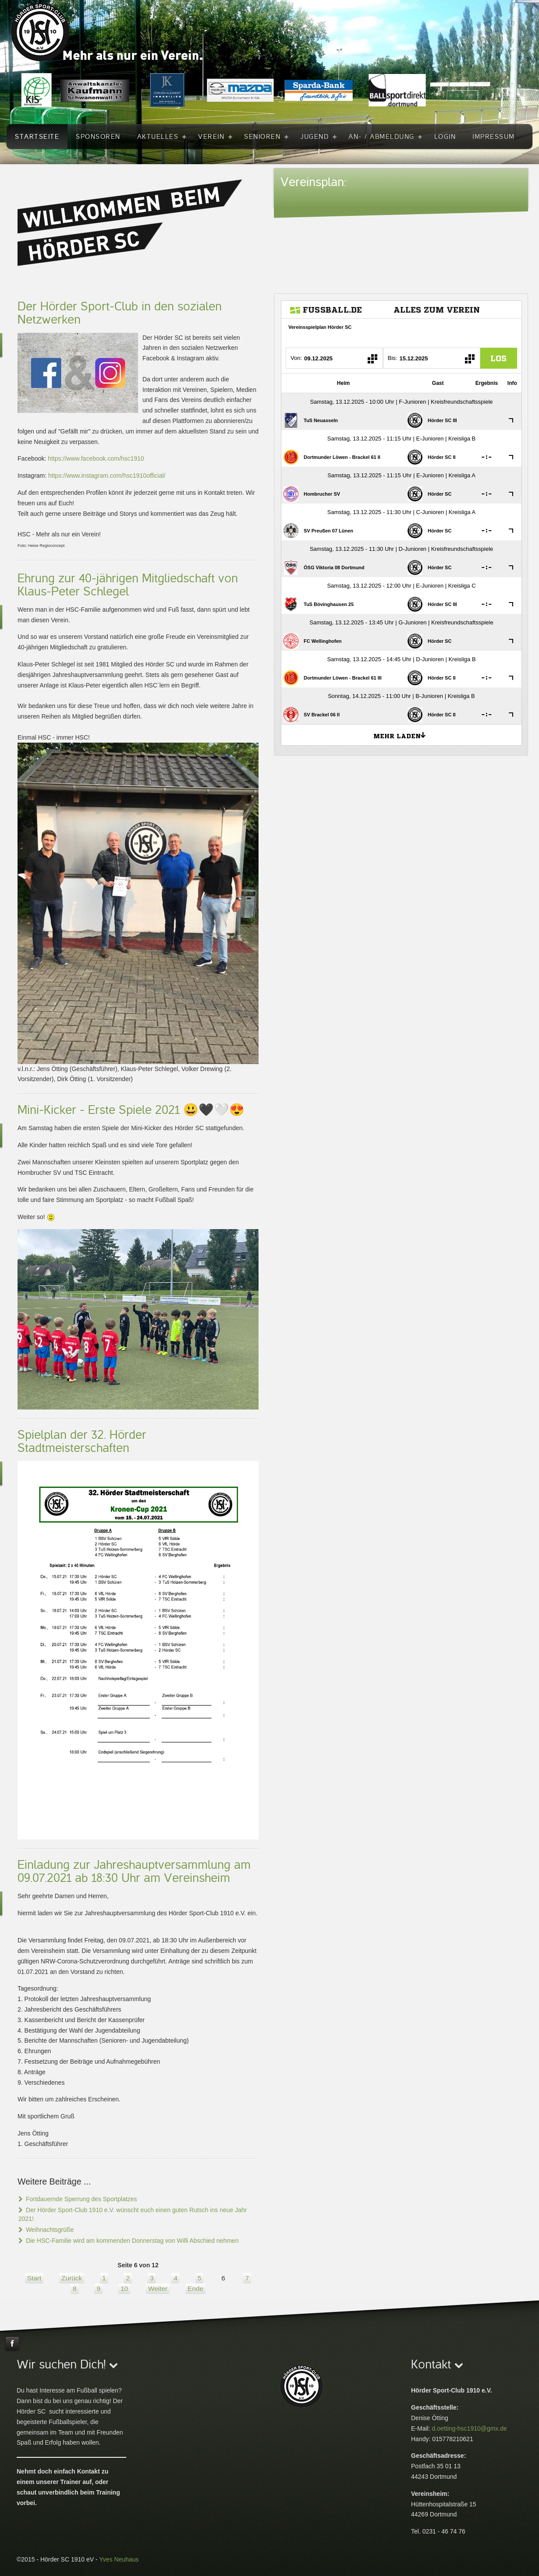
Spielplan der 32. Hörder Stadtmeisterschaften (82, 1441)
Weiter (157, 2288)
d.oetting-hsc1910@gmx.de (469, 2428)
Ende (195, 2288)
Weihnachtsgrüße (49, 2229)
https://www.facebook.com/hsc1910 (96, 458)
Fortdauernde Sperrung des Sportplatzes (80, 2198)
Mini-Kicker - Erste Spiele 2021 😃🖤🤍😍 (131, 1110)
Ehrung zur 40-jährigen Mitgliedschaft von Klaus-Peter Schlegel (128, 585)
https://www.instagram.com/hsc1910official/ (106, 475)
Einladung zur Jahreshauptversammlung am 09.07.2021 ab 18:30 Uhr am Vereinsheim (134, 1871)
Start (34, 2278)
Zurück (71, 2278)
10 (124, 2288)
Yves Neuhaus (118, 2559)
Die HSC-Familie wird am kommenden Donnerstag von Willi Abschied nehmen (131, 2240)
